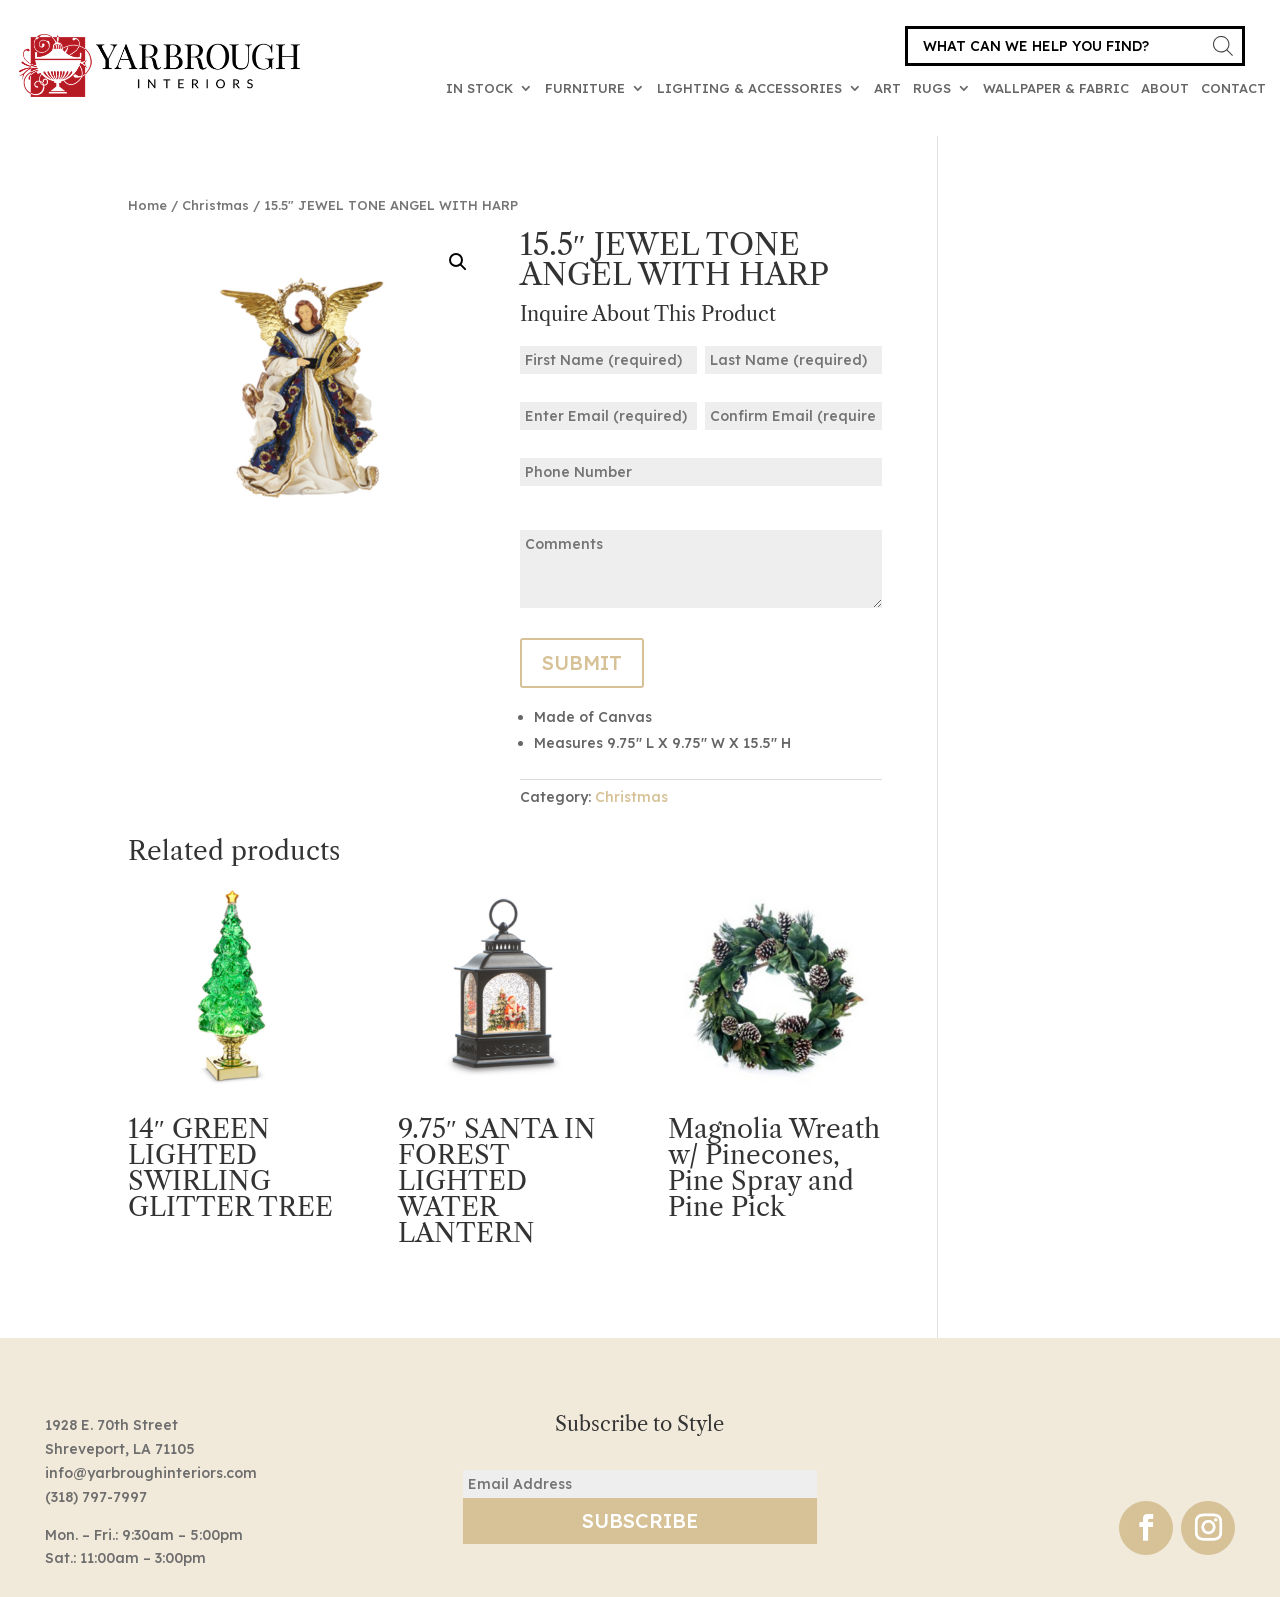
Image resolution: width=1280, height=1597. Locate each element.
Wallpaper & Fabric (1056, 88)
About (1165, 88)
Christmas (215, 205)
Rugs (932, 88)
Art (887, 88)
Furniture (585, 88)
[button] (458, 262)
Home (147, 205)
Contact (1233, 88)
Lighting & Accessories (749, 88)
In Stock (479, 88)
